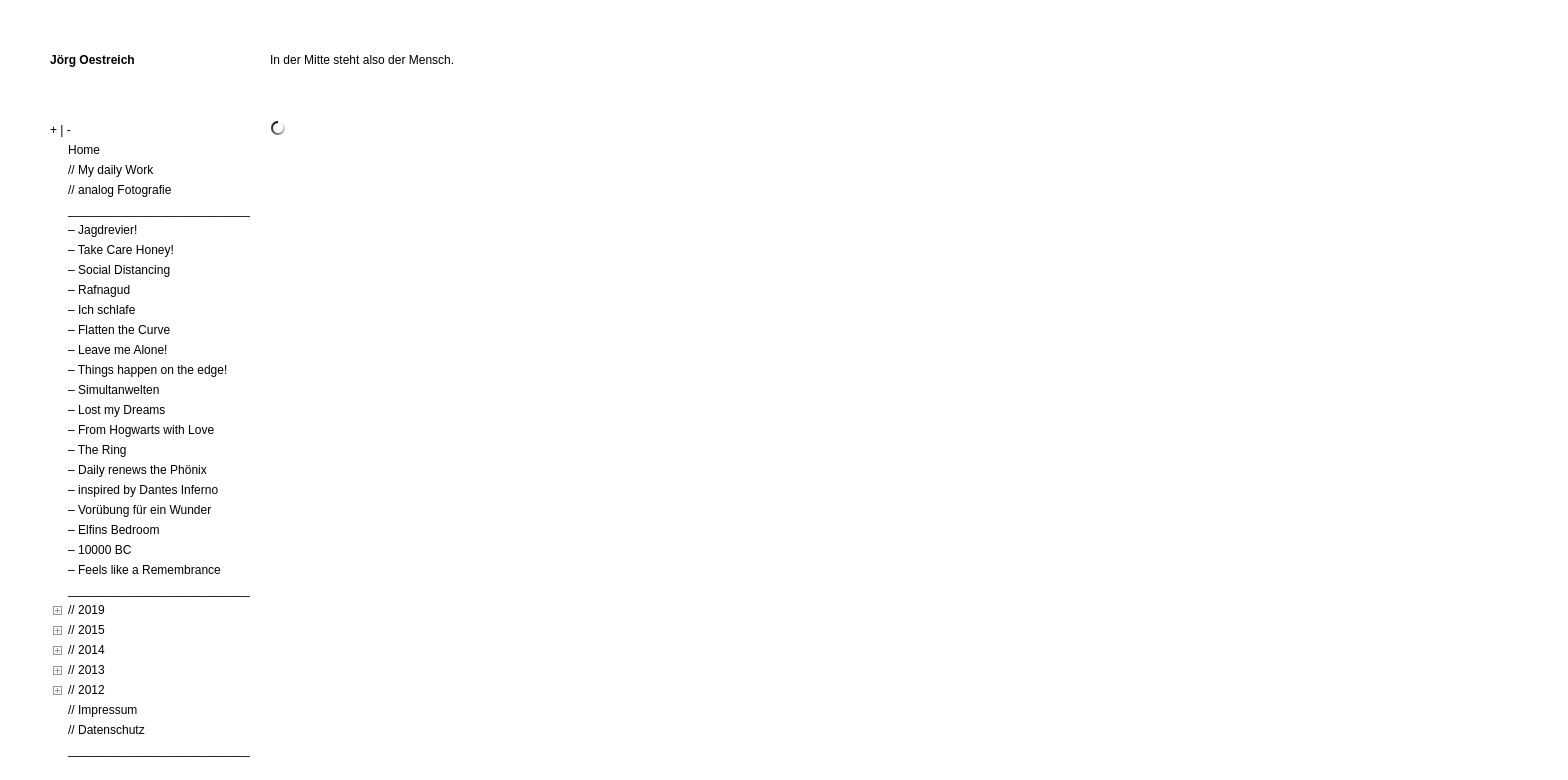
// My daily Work (110, 170)
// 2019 (86, 610)
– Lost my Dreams (116, 410)
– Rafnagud (99, 290)
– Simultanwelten (113, 390)
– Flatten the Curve (119, 330)
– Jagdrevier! (102, 230)
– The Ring (97, 450)
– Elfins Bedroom (113, 530)
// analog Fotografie (119, 190)
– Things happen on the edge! (147, 370)
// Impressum (102, 710)
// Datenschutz (106, 730)
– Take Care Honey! (121, 250)
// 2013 (86, 670)
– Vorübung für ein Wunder (139, 510)
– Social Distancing (119, 270)
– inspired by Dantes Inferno (143, 490)
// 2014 (86, 650)
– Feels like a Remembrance (144, 570)
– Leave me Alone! (117, 350)
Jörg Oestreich (92, 60)
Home (84, 150)
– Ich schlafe (101, 310)
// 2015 (86, 630)
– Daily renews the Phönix (137, 470)
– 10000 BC (99, 550)
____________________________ (161, 210)
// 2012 (86, 690)
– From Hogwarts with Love (141, 430)
